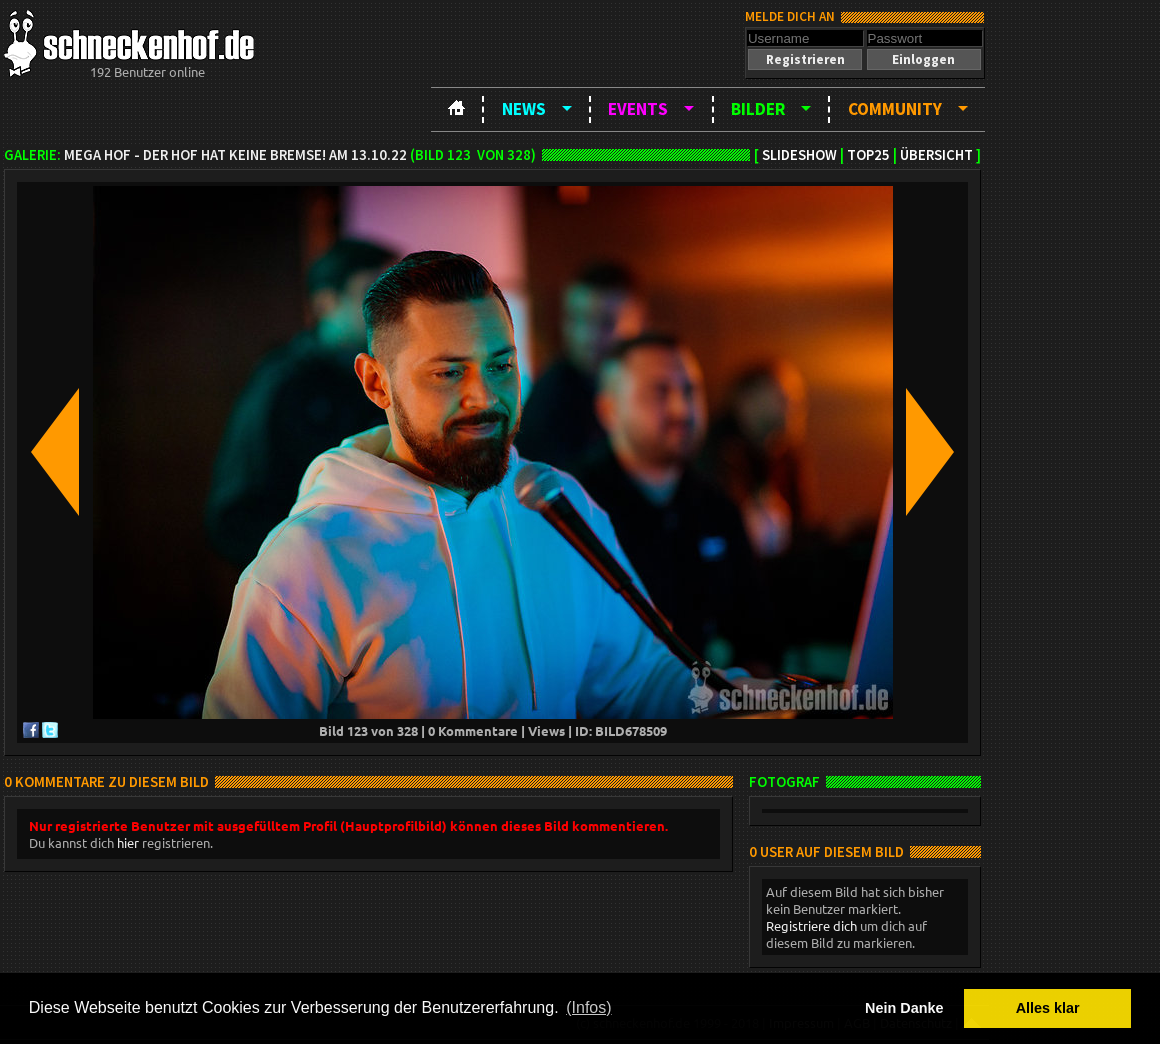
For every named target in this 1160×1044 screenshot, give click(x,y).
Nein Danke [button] (904, 1008)
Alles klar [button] (1048, 1008)
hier (128, 842)
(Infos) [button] (588, 1007)
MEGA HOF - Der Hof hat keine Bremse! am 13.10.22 (235, 155)
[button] (805, 59)
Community (895, 109)
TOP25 (868, 155)
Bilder (758, 109)
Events (638, 109)
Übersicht (936, 155)
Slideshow (799, 155)
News (524, 109)
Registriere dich (811, 925)
